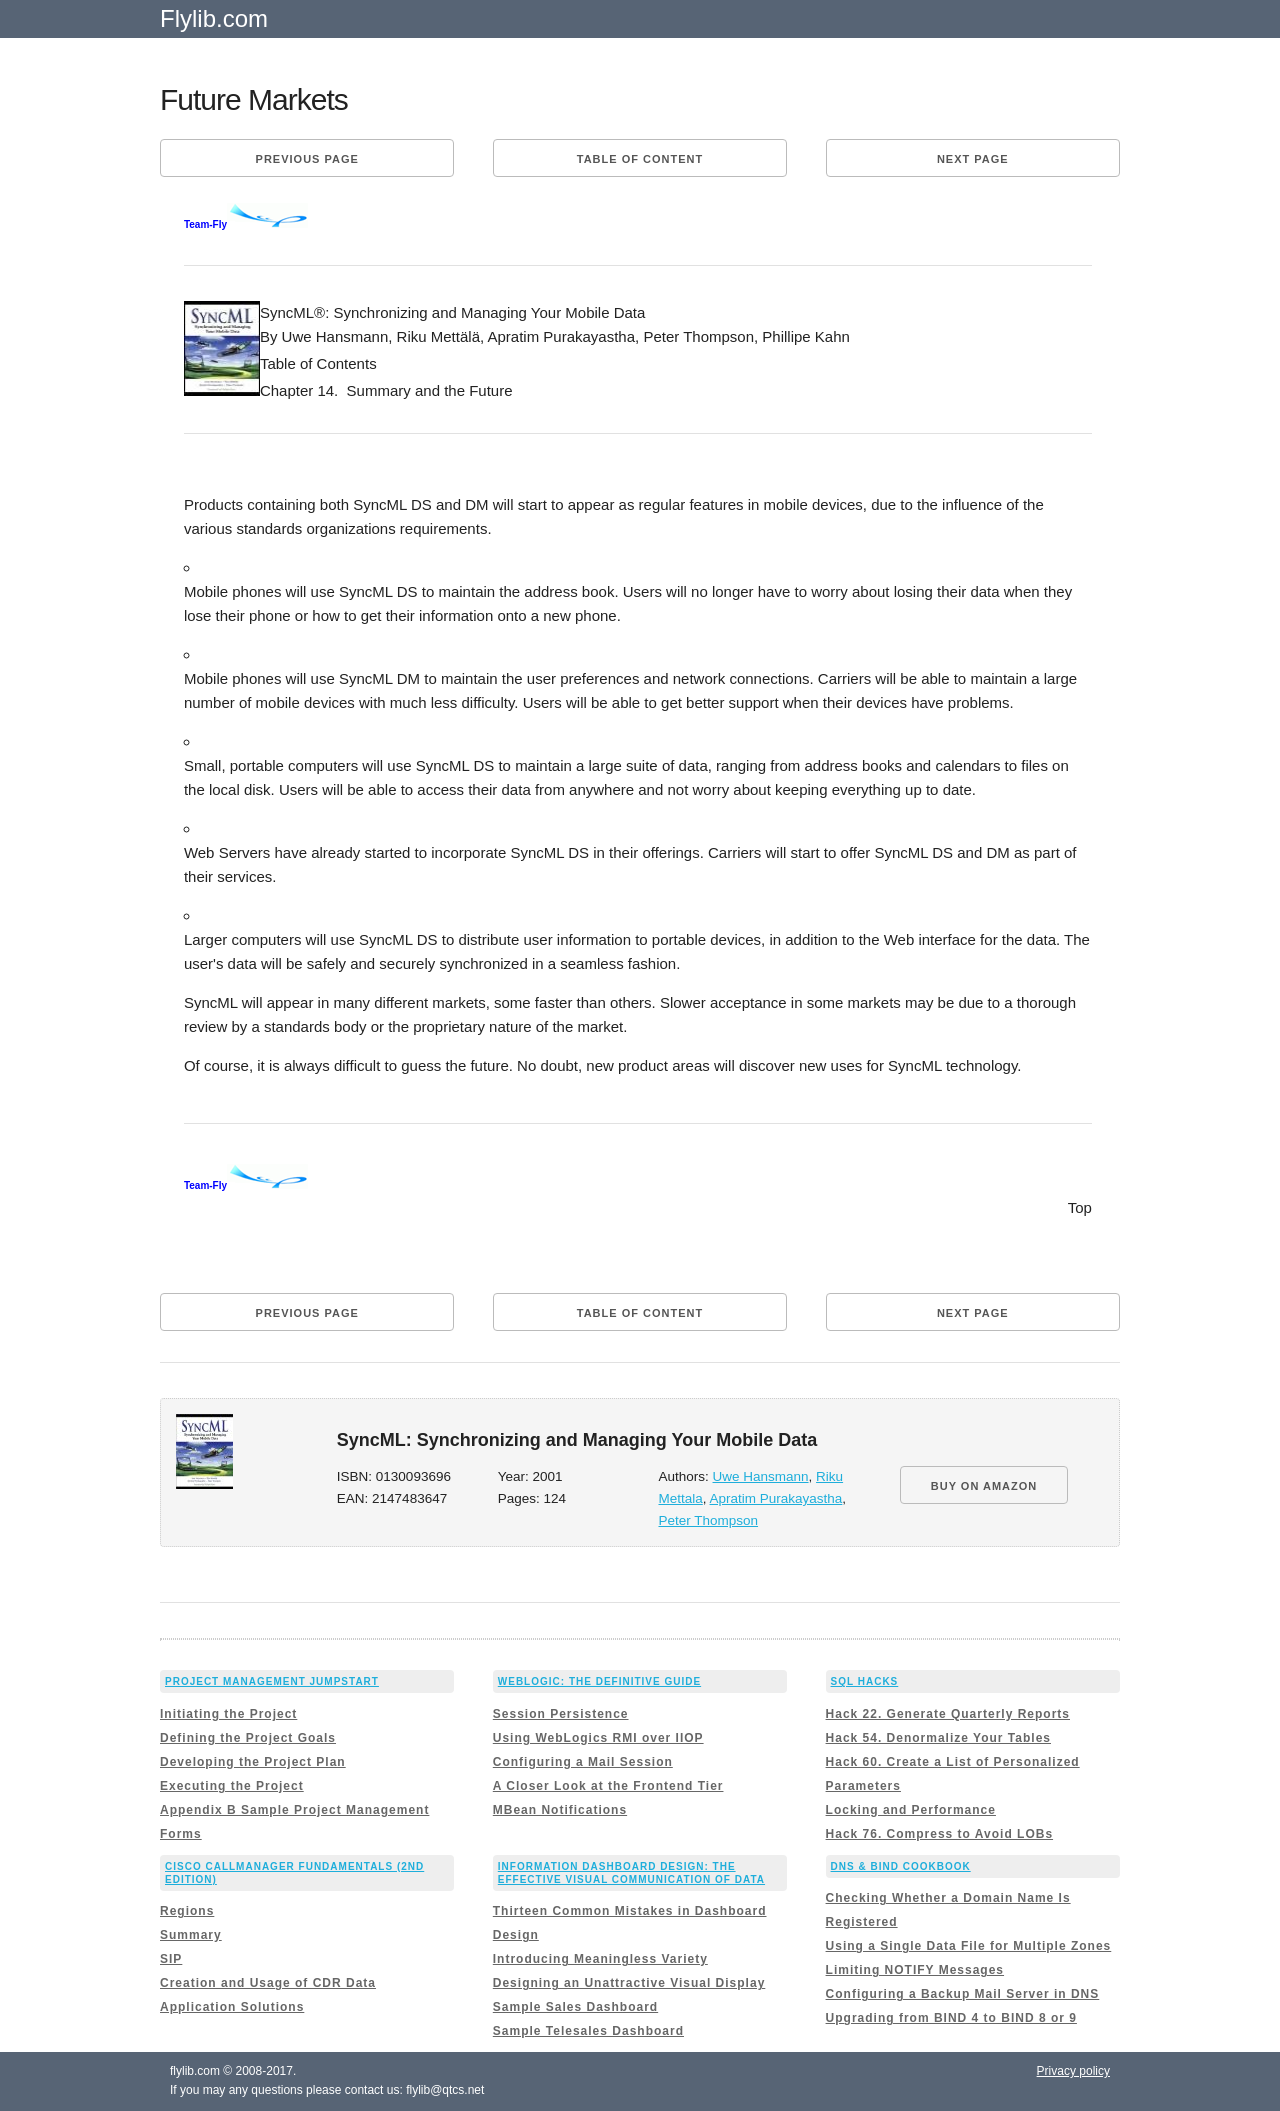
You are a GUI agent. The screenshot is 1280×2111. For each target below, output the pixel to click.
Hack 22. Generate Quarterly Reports (948, 1714)
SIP (171, 1959)
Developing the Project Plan (253, 1762)
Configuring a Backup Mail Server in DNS (963, 1994)
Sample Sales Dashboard (575, 2007)
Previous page (307, 159)
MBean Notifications (560, 1810)
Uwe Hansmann (761, 1476)
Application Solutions (232, 2007)
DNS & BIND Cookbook (901, 1866)
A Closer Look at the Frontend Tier (608, 1786)
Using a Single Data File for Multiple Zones (969, 1946)
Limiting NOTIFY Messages (915, 1970)
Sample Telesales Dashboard (588, 2031)
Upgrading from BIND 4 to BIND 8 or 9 (951, 2018)
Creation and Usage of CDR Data (268, 1983)
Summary (191, 1935)
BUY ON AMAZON (984, 1486)
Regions (187, 1911)
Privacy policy (1073, 2071)
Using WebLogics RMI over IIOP (598, 1738)
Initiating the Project (228, 1714)
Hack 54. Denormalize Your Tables (938, 1738)
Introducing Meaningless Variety (600, 1959)
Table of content (640, 159)
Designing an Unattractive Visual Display (629, 1983)
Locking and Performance (911, 1810)
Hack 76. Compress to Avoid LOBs (940, 1834)
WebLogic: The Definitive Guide (599, 1681)
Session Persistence (561, 1714)
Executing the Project (232, 1786)
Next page (973, 159)
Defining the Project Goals (248, 1738)
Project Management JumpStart (272, 1681)
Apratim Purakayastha (776, 1498)
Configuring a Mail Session (583, 1762)
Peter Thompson (708, 1520)
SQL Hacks (865, 1681)
